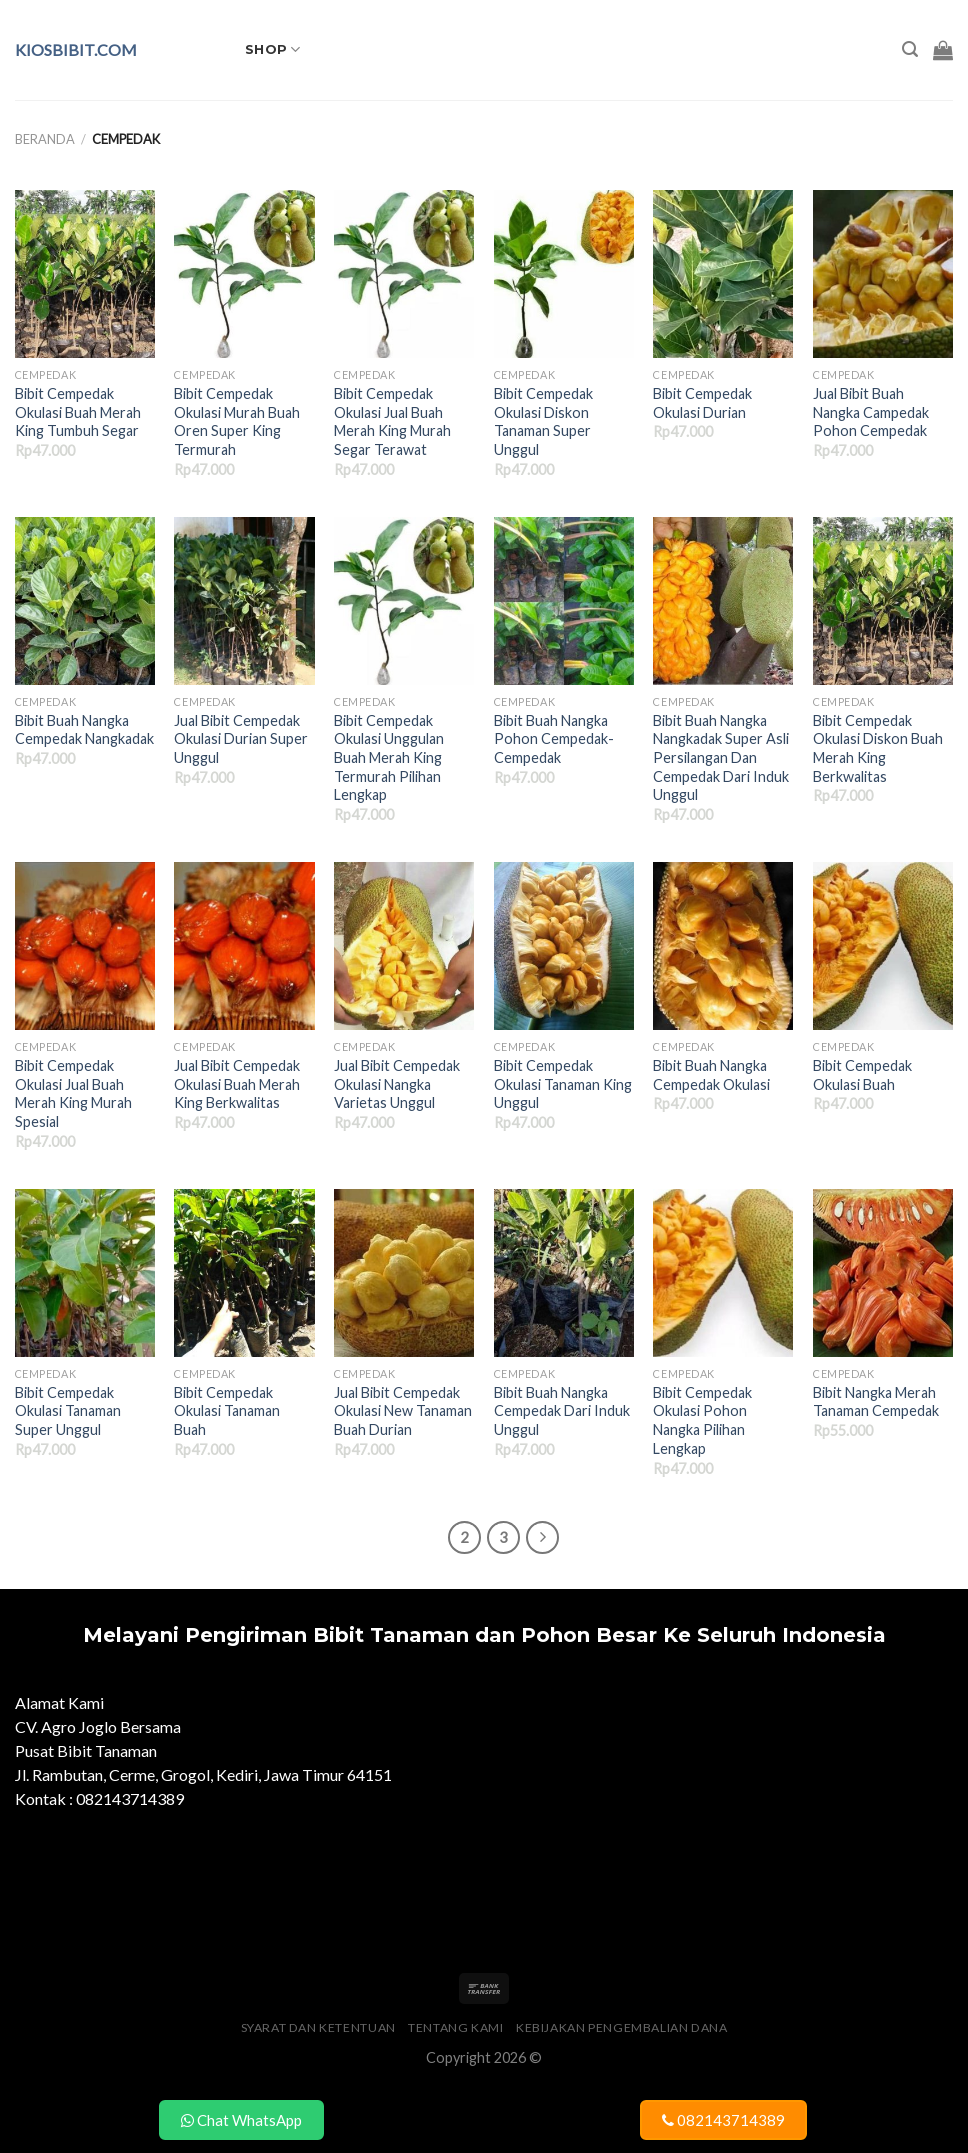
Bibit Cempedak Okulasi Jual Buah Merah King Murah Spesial (73, 1093)
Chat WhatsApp (241, 2120)
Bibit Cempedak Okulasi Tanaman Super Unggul (68, 1411)
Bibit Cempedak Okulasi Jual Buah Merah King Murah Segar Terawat (392, 421)
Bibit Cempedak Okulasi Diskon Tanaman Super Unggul (543, 421)
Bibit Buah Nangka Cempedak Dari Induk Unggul (562, 1411)
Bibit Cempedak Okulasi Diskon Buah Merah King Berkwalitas (878, 748)
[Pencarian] (910, 49)
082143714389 (723, 2120)
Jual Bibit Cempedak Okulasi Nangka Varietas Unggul (397, 1084)
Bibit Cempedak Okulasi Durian (702, 403)
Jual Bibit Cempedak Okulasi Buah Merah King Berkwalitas (237, 1084)
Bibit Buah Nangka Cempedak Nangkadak (84, 730)
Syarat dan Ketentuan (318, 2027)
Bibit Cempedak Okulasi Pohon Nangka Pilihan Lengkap (702, 1420)
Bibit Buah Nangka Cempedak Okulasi (711, 1075)
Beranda (45, 139)
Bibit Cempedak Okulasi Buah (862, 1075)
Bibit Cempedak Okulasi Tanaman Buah (227, 1411)
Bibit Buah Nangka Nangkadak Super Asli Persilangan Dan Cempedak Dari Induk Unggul (721, 758)
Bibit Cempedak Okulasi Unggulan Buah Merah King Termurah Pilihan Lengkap (389, 758)
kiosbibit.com (76, 50)
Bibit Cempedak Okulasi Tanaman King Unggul (563, 1084)
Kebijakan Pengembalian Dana (622, 2027)
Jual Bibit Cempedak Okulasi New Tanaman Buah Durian (403, 1411)
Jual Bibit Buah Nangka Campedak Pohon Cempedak (871, 412)
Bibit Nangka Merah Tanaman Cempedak (876, 1402)
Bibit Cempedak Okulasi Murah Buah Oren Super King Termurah (237, 421)
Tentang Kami (455, 2027)
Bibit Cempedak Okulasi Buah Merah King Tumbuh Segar (78, 412)
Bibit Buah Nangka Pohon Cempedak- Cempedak (554, 739)
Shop (272, 49)
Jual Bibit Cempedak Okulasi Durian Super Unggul (241, 739)
